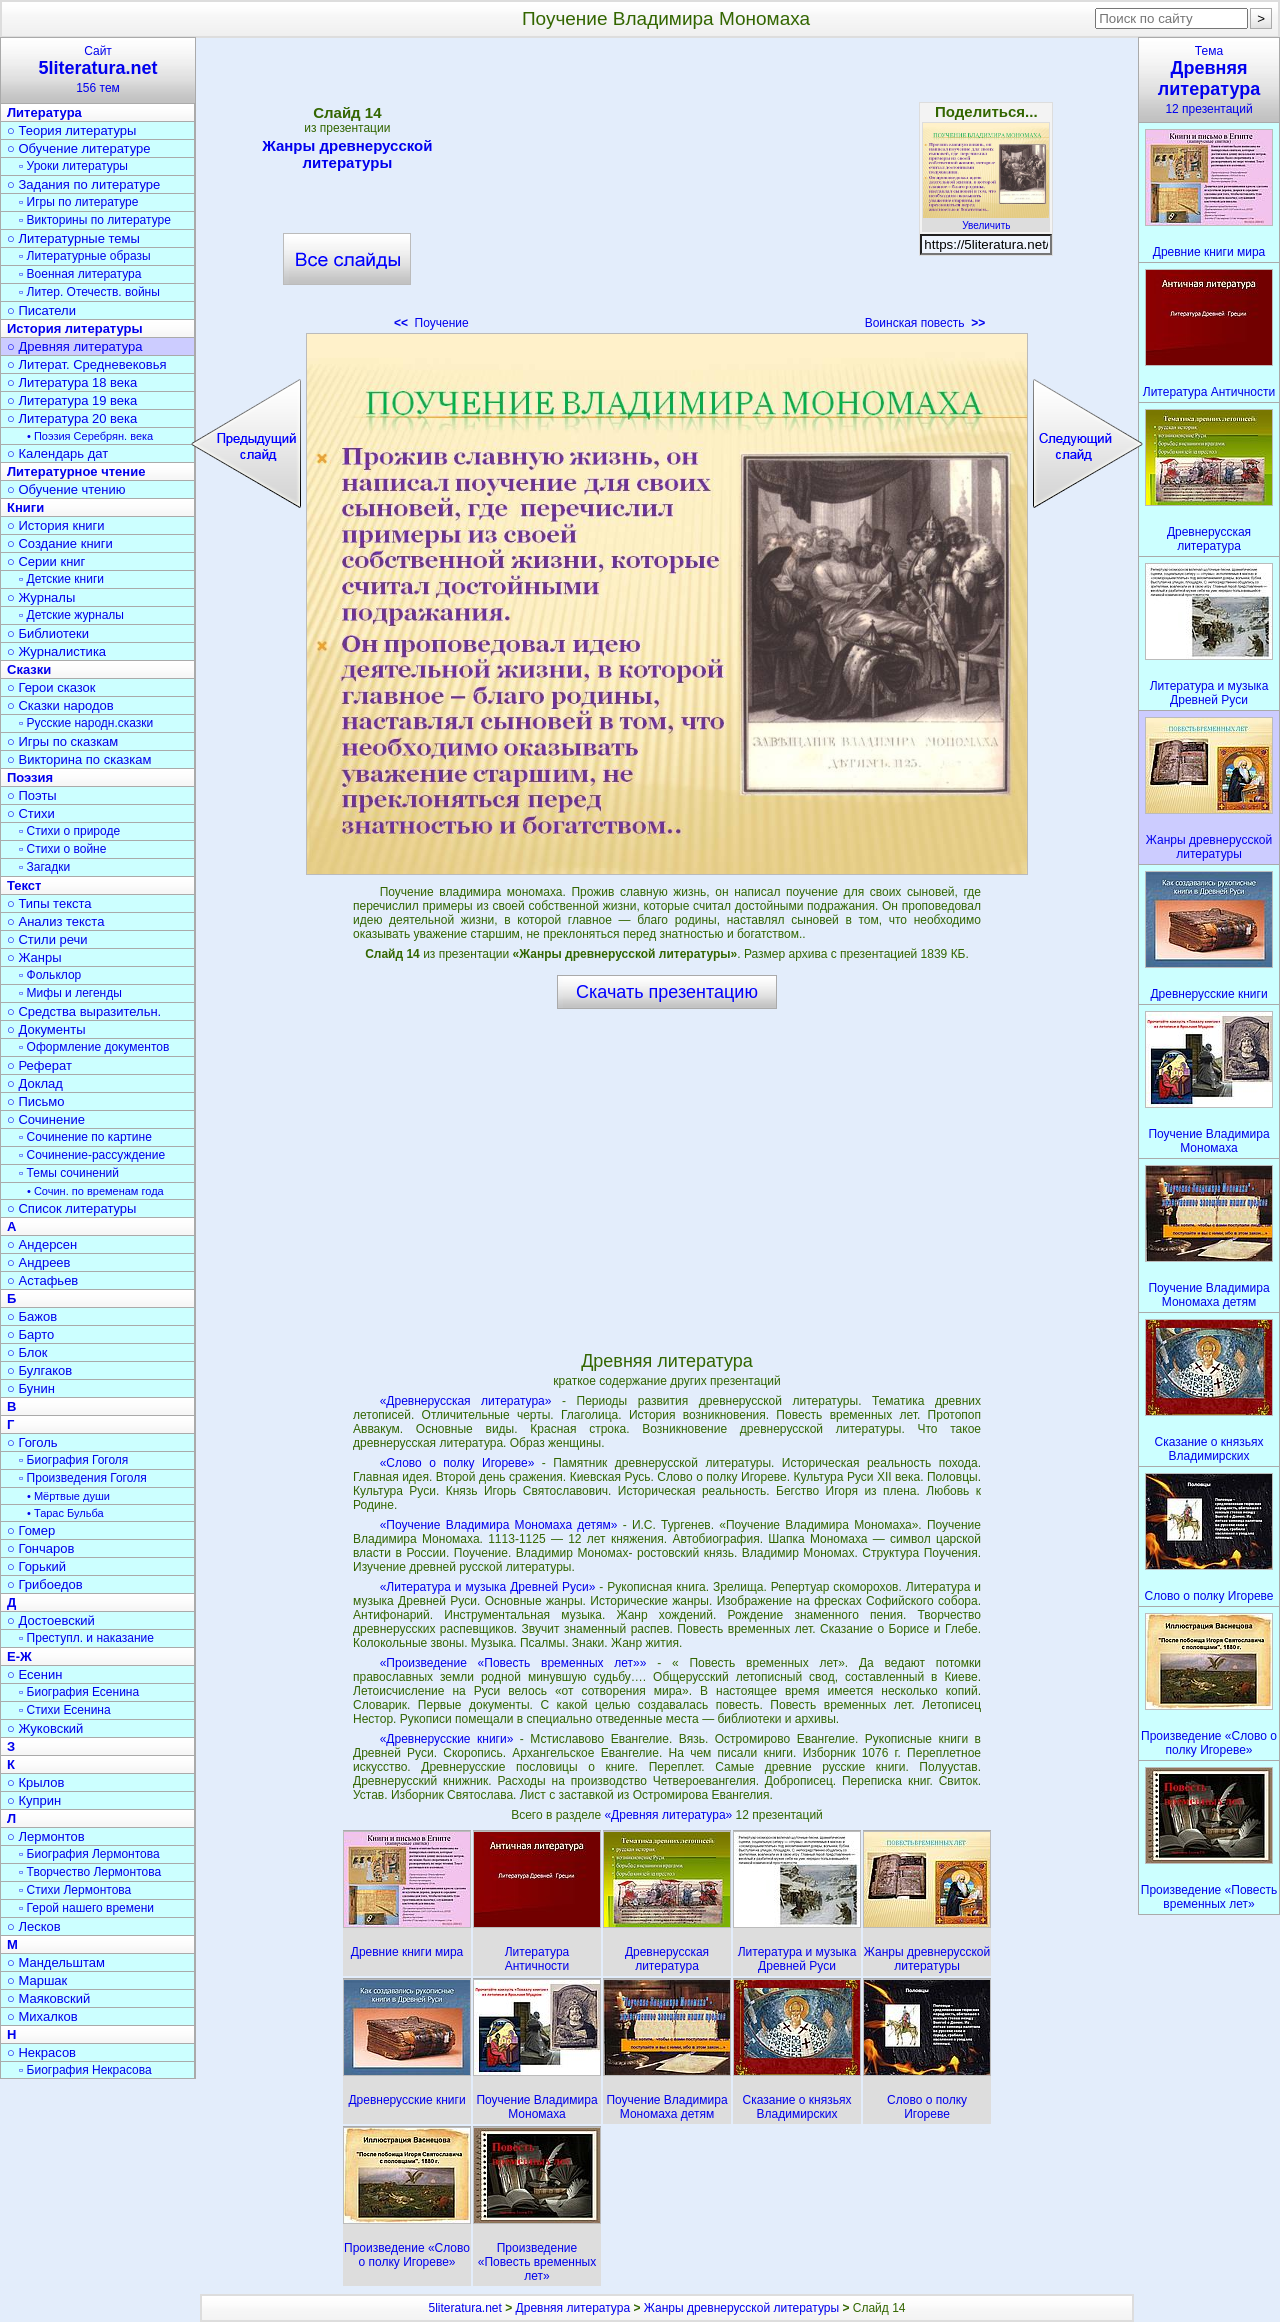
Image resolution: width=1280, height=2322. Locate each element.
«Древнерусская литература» (466, 1401)
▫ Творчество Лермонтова (90, 1872)
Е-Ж (19, 1656)
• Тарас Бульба (65, 1513)
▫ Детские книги (61, 579)
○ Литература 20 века (72, 418)
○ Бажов (32, 1316)
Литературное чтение (76, 471)
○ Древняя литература (74, 346)
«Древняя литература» (669, 1815)
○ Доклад (35, 1083)
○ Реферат (39, 1065)
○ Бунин (31, 1388)
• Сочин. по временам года (95, 1191)
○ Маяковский (48, 1998)
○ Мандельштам (56, 1962)
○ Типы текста (49, 903)
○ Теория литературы (71, 130)
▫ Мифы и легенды (70, 993)
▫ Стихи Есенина (65, 1710)
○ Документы (46, 1029)
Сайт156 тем (98, 69)
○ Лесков (34, 1926)
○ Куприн (34, 1800)
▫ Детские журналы (71, 615)
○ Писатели (41, 310)
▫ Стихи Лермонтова (75, 1890)
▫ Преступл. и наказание (86, 1638)
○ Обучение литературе (79, 148)
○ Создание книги (60, 543)
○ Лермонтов (46, 1836)
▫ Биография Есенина (79, 1692)
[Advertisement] (667, 190)
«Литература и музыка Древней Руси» (488, 1587)
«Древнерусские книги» (447, 1739)
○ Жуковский (45, 1728)
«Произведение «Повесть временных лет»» (513, 1663)
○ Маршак (37, 1980)
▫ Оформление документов (94, 1047)
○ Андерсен (42, 1244)
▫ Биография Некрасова (85, 2070)
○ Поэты (32, 795)
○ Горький (36, 1566)
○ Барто (30, 1334)
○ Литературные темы (73, 238)
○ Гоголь (32, 1442)
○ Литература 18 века (72, 382)
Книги (25, 507)
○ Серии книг (46, 561)
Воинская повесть (925, 323)
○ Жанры (34, 957)
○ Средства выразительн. (84, 1011)
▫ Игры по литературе (78, 202)
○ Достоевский (51, 1620)
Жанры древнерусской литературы (347, 154)
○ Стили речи (47, 939)
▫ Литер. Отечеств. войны (89, 292)
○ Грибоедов (45, 1584)
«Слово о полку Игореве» (457, 1463)
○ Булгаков (39, 1370)
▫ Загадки (44, 867)
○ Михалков (42, 2016)
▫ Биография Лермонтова (89, 1854)
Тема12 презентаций (1209, 80)
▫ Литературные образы (85, 256)
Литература (44, 112)
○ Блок (27, 1352)
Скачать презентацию (667, 992)
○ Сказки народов (60, 705)
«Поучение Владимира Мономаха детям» (499, 1525)
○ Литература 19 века (72, 400)
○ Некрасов (41, 2052)
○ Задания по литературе (83, 184)
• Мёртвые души (68, 1496)
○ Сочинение (46, 1119)
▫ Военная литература (80, 274)
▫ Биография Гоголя (73, 1460)
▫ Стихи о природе (69, 831)
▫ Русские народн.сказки (86, 723)
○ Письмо (36, 1101)
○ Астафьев (42, 1280)
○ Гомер (31, 1530)
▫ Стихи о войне (62, 849)
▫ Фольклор (50, 975)
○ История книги (56, 525)
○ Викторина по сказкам (79, 759)
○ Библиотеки (48, 633)
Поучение (431, 323)
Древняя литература (573, 2308)
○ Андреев (39, 1262)
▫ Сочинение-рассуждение (92, 1155)
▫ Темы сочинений (69, 1173)
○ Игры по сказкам (62, 741)
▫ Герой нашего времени (86, 1908)
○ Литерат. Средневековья (87, 364)
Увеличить (986, 220)
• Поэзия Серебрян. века (90, 436)
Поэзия (30, 777)
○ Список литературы (71, 1208)
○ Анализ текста (55, 921)
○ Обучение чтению (66, 489)
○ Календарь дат (57, 453)
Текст (24, 885)
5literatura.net (465, 2308)
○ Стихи (31, 813)
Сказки (29, 669)
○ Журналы (41, 597)
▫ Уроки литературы (73, 166)
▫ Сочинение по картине (85, 1137)
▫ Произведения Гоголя (83, 1478)
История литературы (75, 328)
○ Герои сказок (51, 687)
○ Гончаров (40, 1548)
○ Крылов (35, 1782)
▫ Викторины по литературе (95, 220)
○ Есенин (34, 1674)
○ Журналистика (56, 651)
